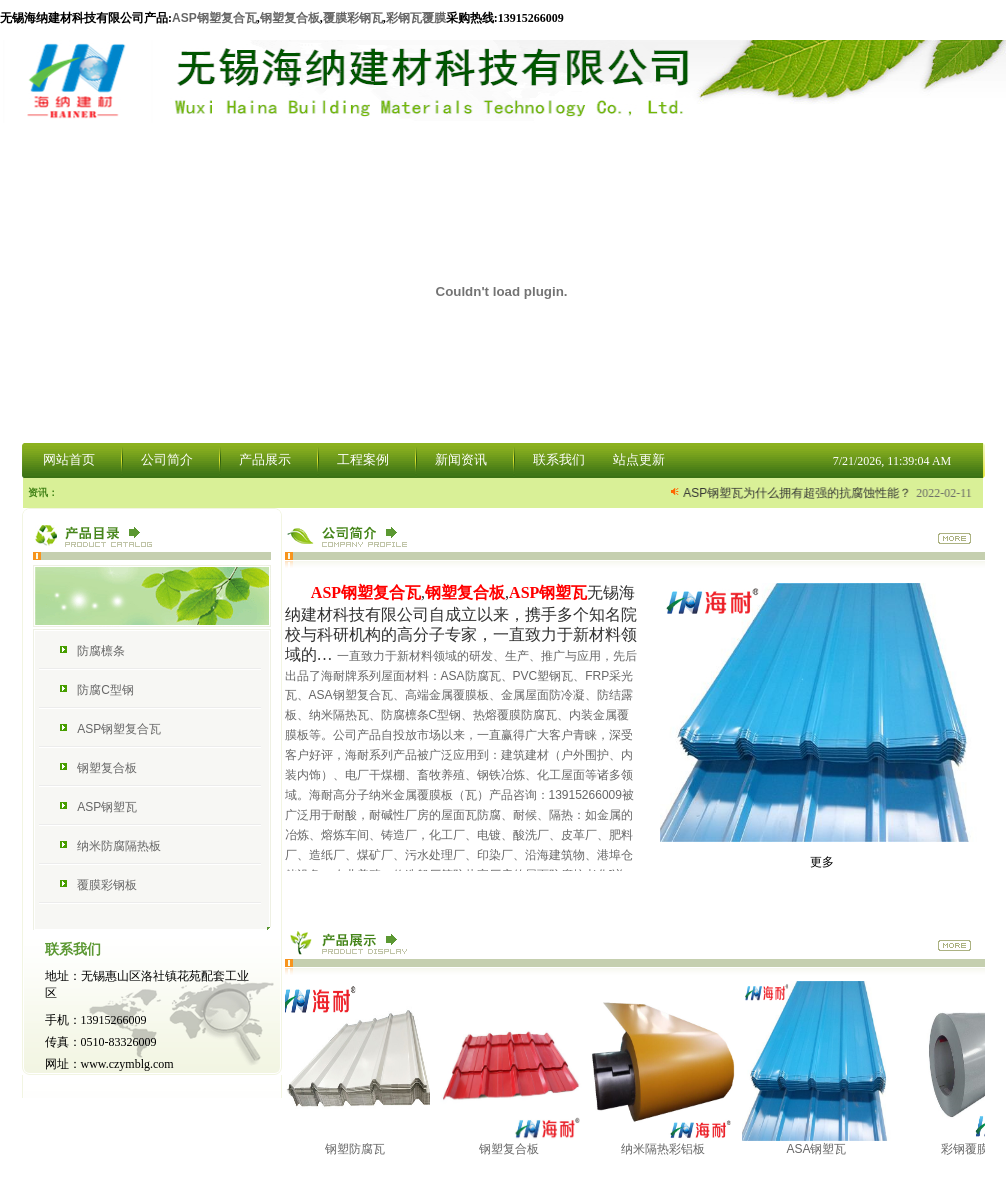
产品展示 (265, 459)
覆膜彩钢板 (107, 885)
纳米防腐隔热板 (119, 846)
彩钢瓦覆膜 (416, 18)
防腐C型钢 (105, 690)
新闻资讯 (461, 459)
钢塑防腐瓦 (363, 1141)
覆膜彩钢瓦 (353, 18)
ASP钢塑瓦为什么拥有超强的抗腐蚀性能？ (799, 493)
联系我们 (559, 459)
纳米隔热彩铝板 (671, 1141)
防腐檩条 (101, 651)
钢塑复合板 (290, 18)
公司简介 (167, 459)
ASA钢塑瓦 (825, 1141)
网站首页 (69, 459)
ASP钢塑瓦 (107, 807)
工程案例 (363, 459)
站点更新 (639, 459)
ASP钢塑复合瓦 (214, 18)
